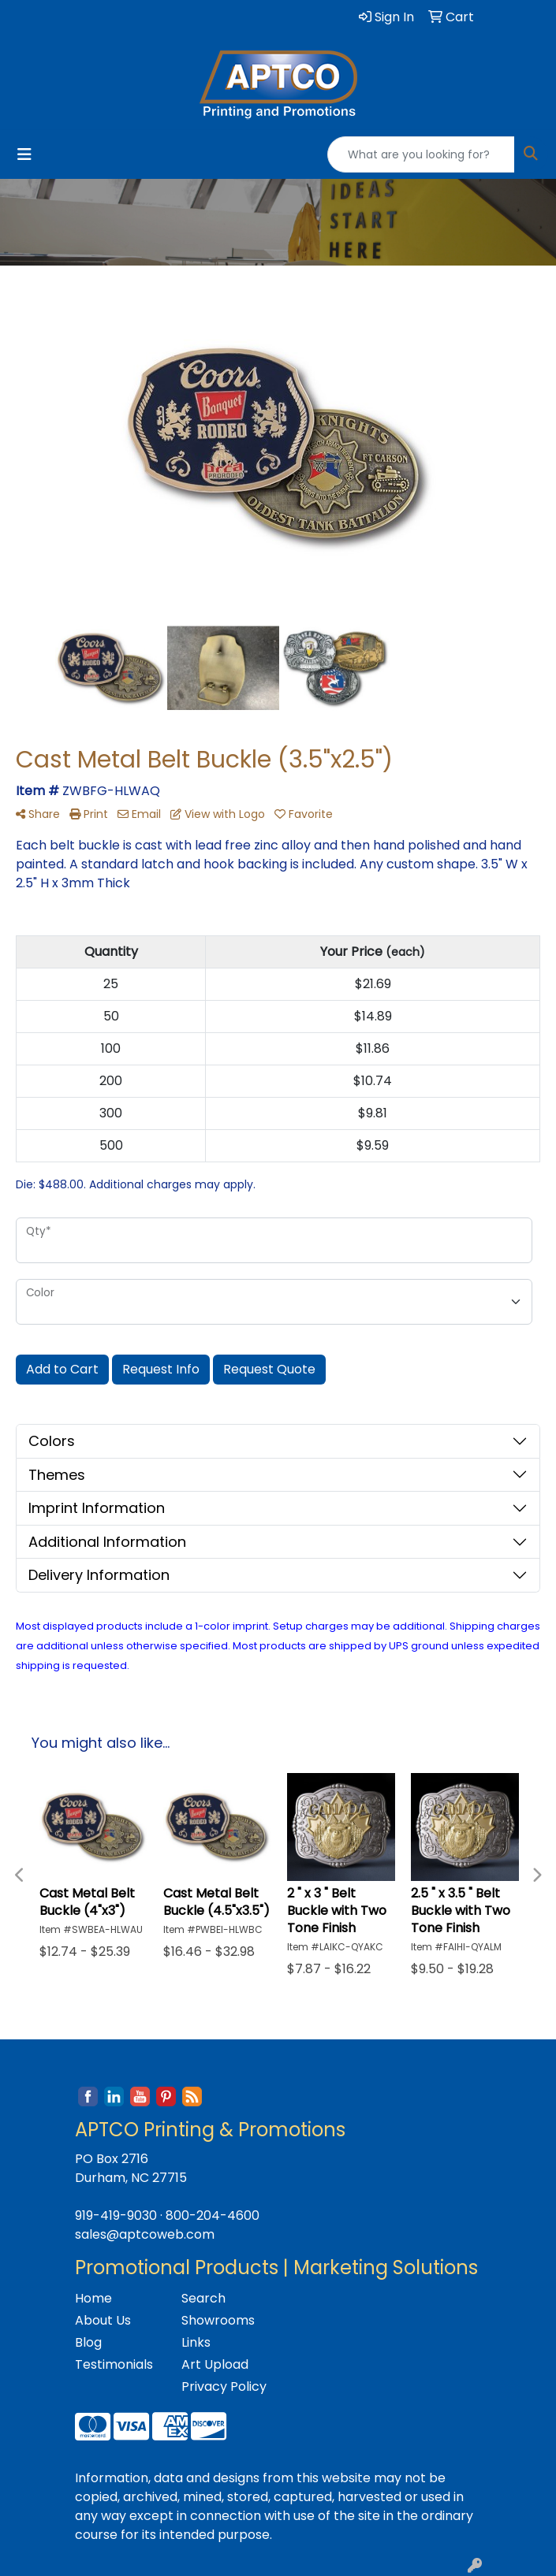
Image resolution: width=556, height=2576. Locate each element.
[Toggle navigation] (24, 154)
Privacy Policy (224, 2386)
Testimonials (114, 2364)
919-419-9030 (116, 2215)
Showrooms (218, 2320)
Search (203, 2298)
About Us (103, 2320)
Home (93, 2298)
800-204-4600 (212, 2215)
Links (196, 2342)
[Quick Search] (421, 154)
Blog (88, 2342)
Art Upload (214, 2364)
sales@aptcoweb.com (145, 2234)
